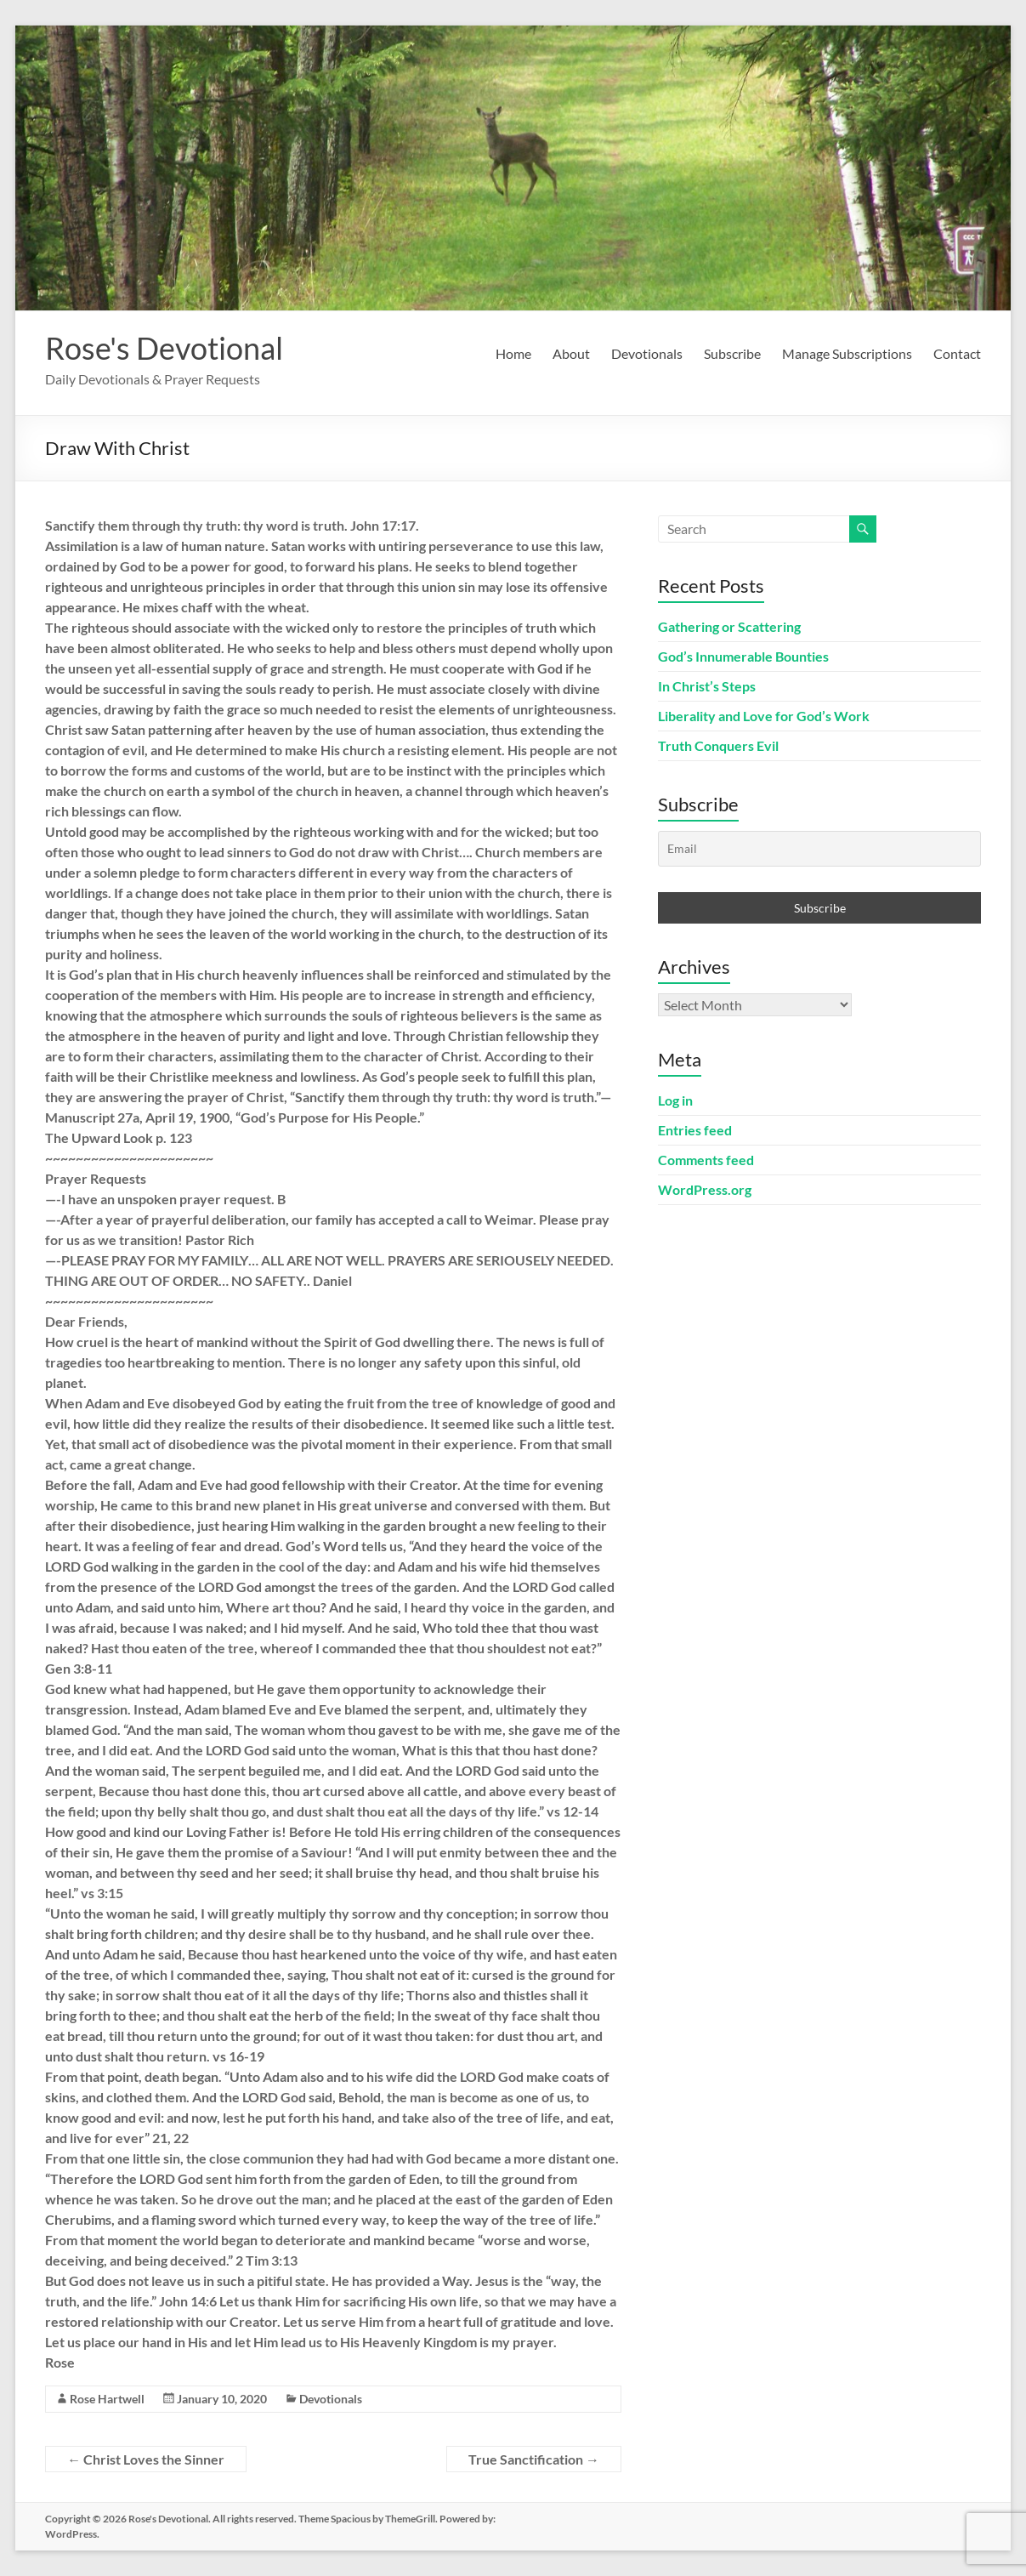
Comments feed (706, 1160)
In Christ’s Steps (707, 686)
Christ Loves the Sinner (145, 2459)
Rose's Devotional (164, 348)
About (571, 353)
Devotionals (647, 353)
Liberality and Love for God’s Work (764, 716)
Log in (675, 1100)
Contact (957, 353)
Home (513, 353)
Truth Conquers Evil (718, 745)
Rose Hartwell (107, 2398)
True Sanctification (533, 2459)
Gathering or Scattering (729, 626)
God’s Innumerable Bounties (743, 656)
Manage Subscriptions (847, 353)
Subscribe (732, 353)
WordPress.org (704, 1189)
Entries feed (695, 1130)
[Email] (819, 849)
